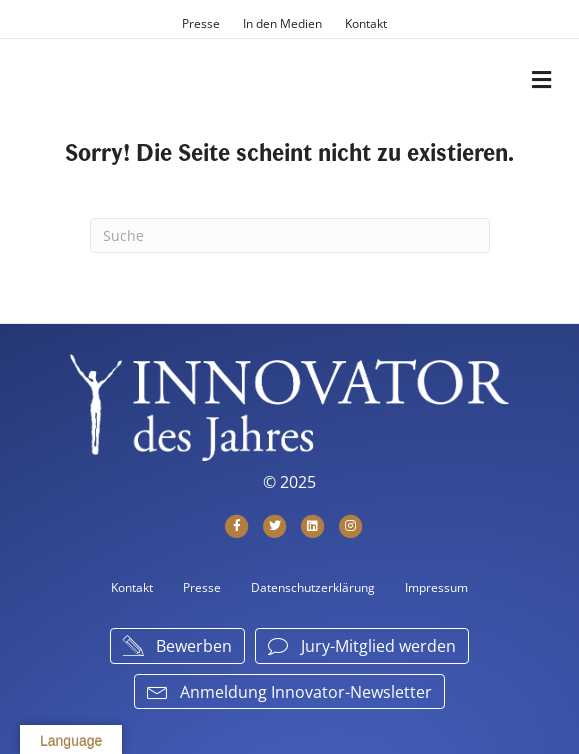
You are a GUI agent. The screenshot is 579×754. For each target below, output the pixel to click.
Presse (201, 23)
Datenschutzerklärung (313, 587)
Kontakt (366, 23)
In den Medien (282, 23)
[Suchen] (290, 235)
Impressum (436, 587)
